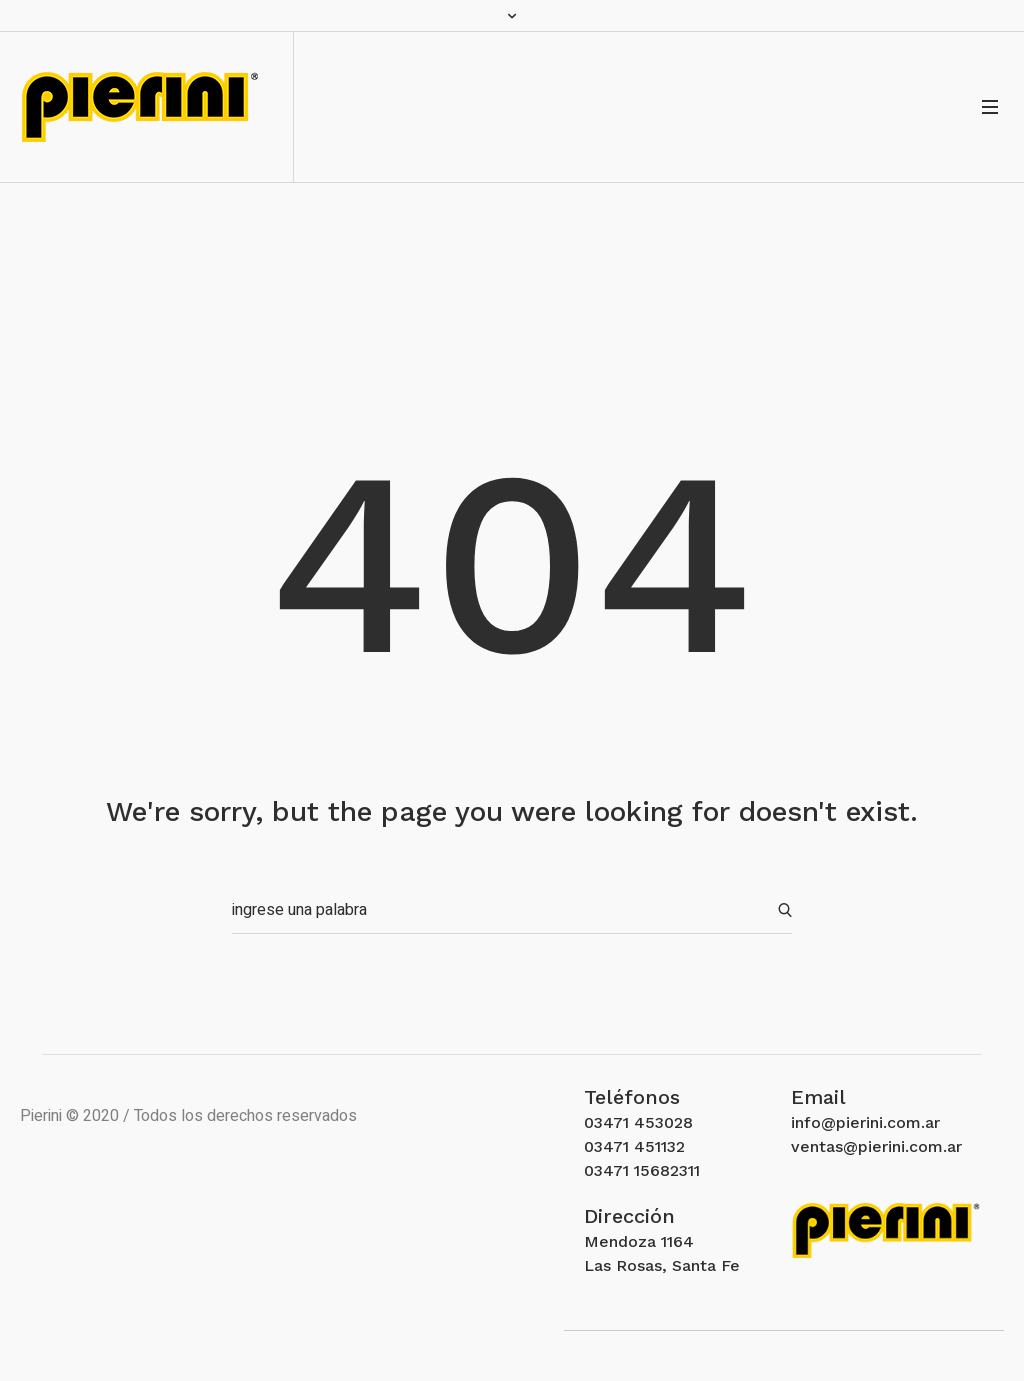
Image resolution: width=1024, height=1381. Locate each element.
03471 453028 (638, 1122)
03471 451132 (634, 1146)
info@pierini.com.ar (865, 1122)
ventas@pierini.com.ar (876, 1146)
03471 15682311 (642, 1170)
